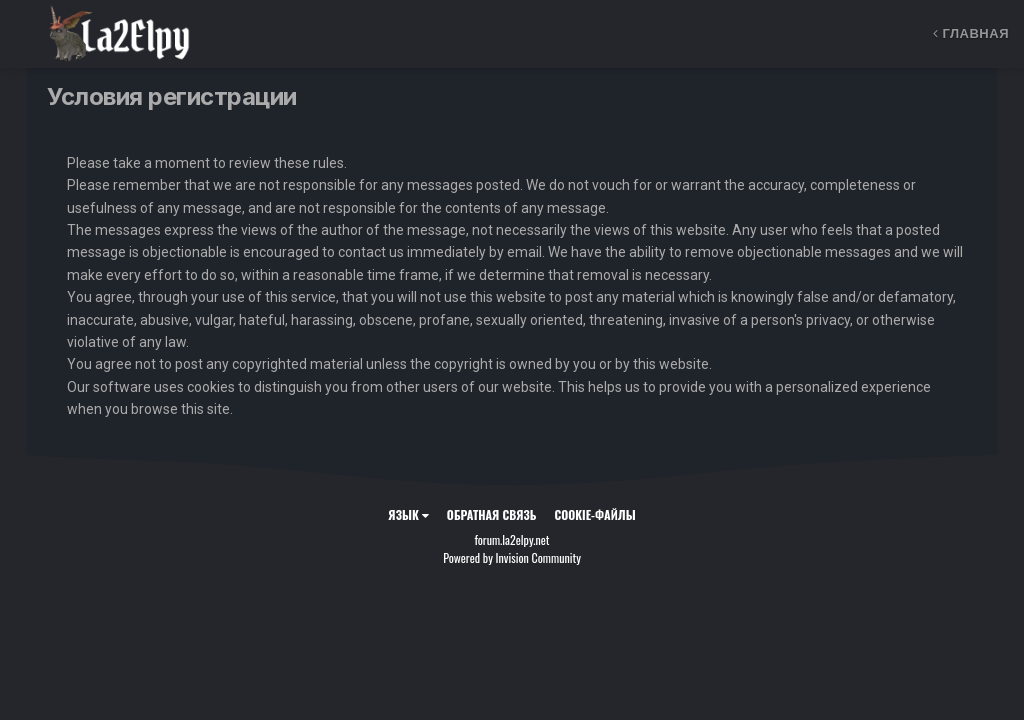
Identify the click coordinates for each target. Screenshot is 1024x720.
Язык (408, 514)
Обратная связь (492, 514)
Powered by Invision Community (512, 557)
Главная (971, 33)
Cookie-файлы (595, 514)
